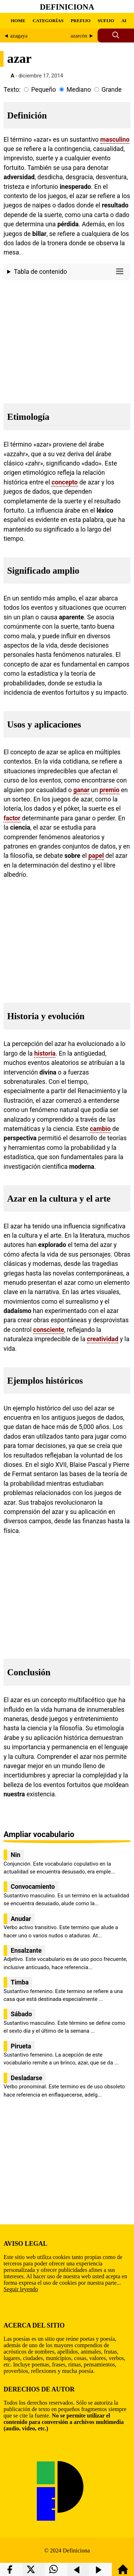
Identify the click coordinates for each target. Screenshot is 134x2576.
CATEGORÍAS (48, 20)
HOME (18, 20)
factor (12, 818)
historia (45, 1053)
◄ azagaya (16, 36)
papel (96, 855)
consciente (48, 1329)
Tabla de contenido (70, 271)
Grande (111, 89)
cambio (100, 1128)
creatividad (102, 1339)
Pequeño (43, 89)
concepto (64, 482)
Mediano (78, 89)
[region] (67, 339)
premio (110, 790)
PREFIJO (81, 20)
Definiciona (67, 6)
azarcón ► (82, 36)
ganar (81, 790)
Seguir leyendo (21, 2289)
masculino (115, 139)
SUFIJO (106, 20)
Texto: (12, 89)
